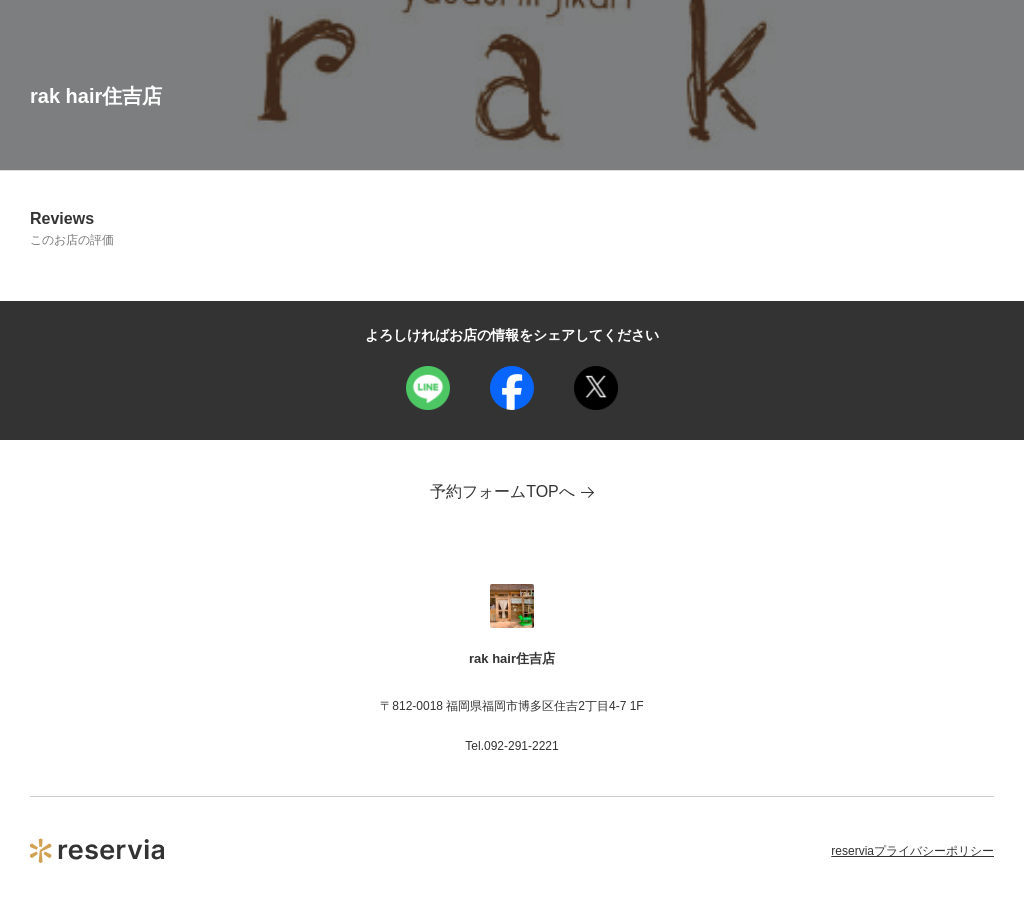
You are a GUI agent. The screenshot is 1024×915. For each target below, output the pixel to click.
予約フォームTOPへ (512, 491)
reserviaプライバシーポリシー (912, 851)
